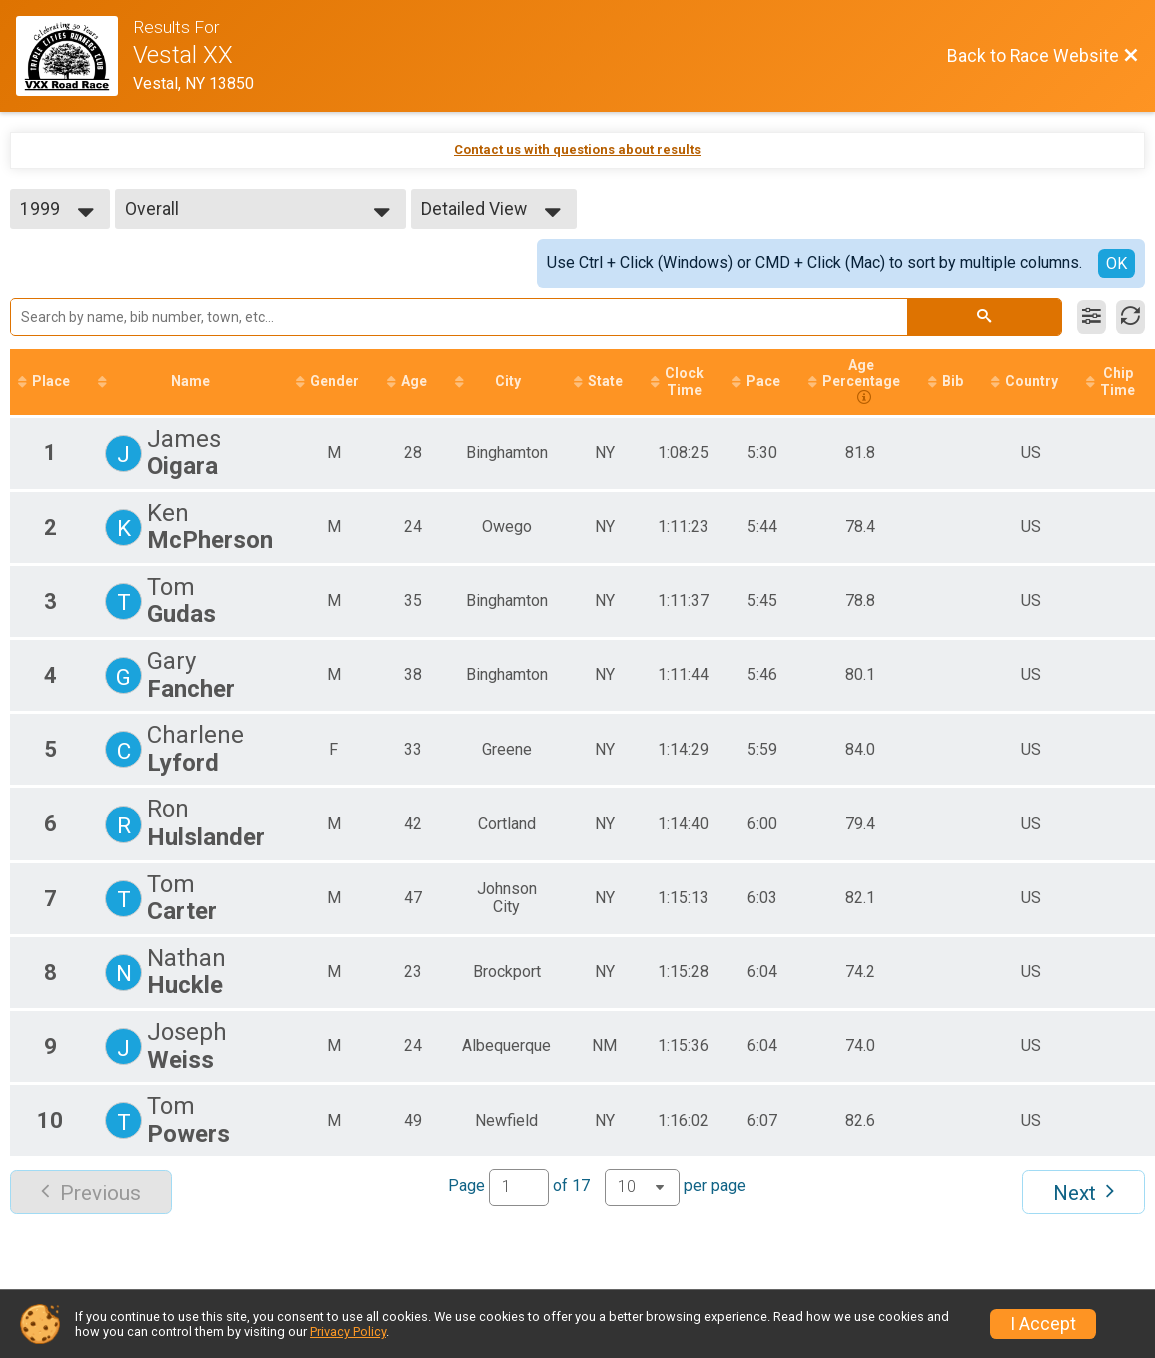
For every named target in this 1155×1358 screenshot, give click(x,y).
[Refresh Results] (1130, 317)
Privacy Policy (348, 1331)
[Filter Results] (1091, 317)
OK (1116, 263)
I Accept (1043, 1324)
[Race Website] (74, 56)
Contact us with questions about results (577, 149)
